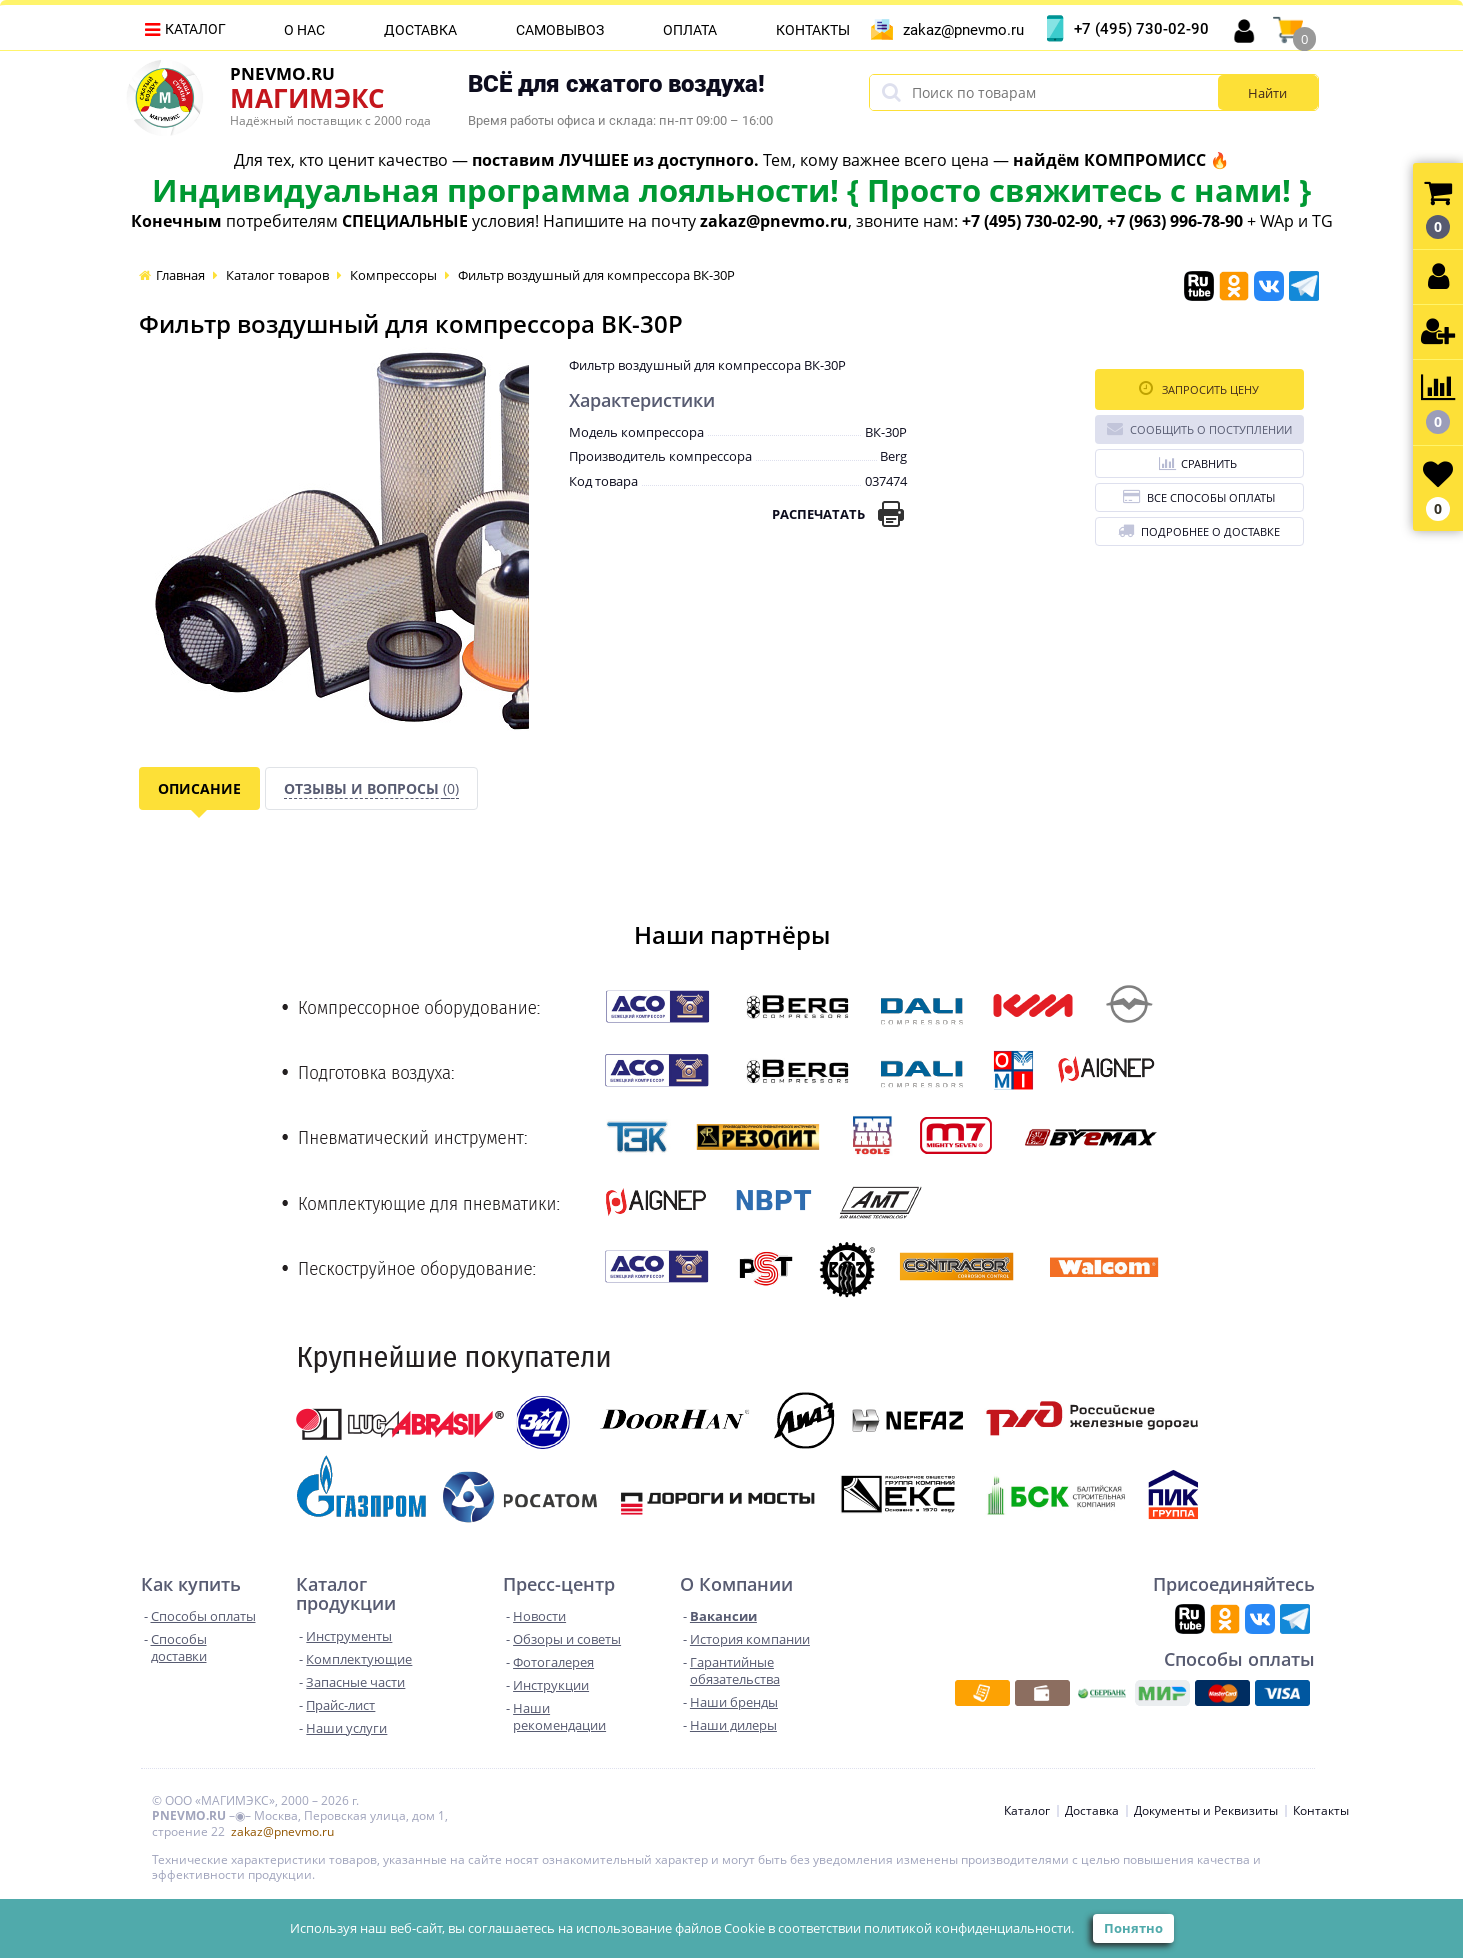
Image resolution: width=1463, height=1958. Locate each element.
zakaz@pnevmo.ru (963, 30)
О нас (304, 30)
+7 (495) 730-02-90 (1141, 29)
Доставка (420, 30)
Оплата (690, 30)
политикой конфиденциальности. (969, 1928)
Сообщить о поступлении (1199, 428)
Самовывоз (560, 30)
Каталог (195, 29)
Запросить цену (1199, 388)
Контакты (813, 30)
